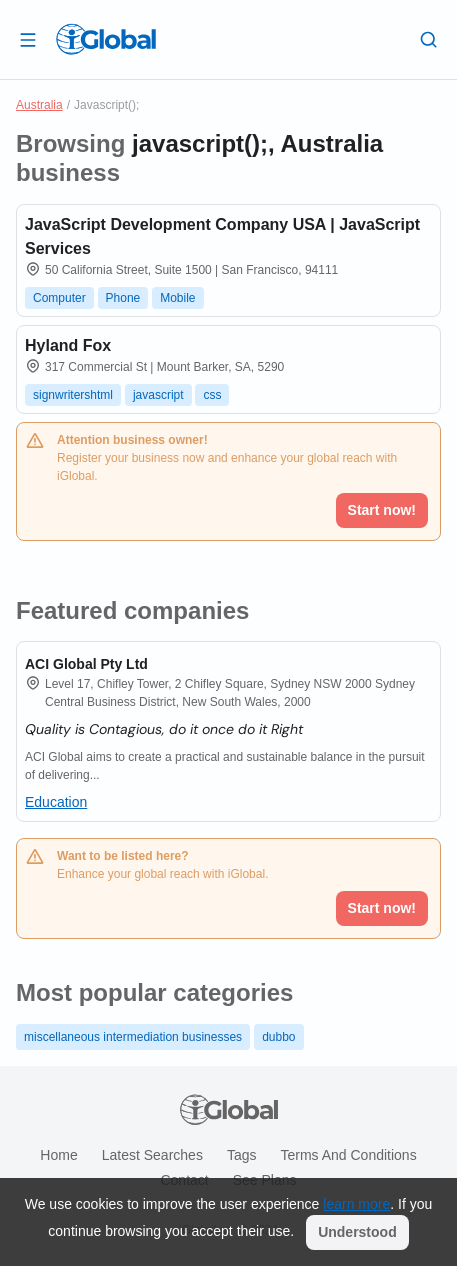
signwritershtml (73, 395)
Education (56, 802)
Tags (242, 1155)
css (212, 395)
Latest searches (152, 1155)
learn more (356, 1204)
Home (58, 1155)
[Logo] (106, 39)
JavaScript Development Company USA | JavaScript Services (222, 236)
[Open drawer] (28, 39)
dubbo (278, 1037)
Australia (39, 105)
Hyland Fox (68, 345)
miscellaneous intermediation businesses (133, 1037)
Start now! (382, 908)
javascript (158, 395)
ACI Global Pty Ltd (86, 664)
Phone (123, 298)
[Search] (429, 39)
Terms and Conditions (348, 1155)
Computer (59, 298)
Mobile (177, 298)
